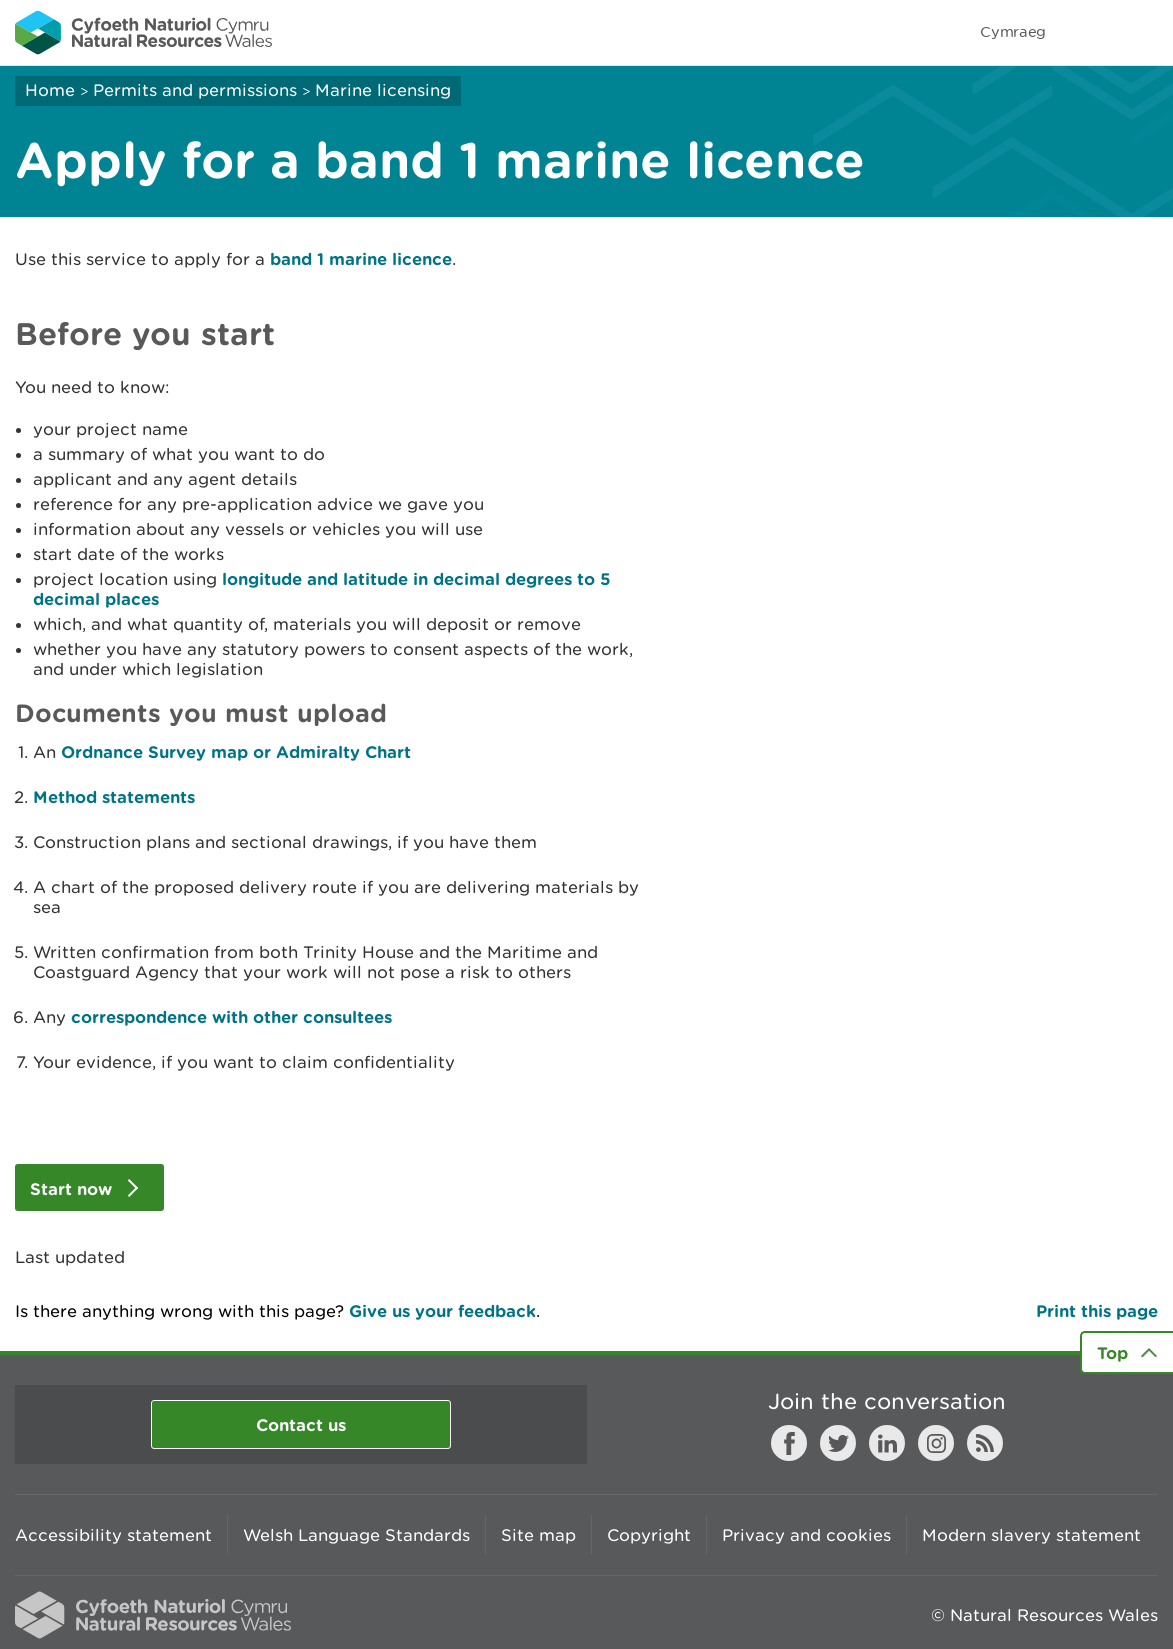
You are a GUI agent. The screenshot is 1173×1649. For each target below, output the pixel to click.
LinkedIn (887, 1443)
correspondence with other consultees (231, 1016)
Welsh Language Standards (356, 1535)
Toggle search (1089, 32)
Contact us (301, 1424)
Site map (538, 1535)
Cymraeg (1013, 31)
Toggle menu (1145, 32)
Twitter (838, 1443)
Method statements (114, 796)
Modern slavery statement (1031, 1535)
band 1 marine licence (361, 258)
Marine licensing (383, 90)
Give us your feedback (442, 1310)
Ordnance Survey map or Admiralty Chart (236, 751)
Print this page (1097, 1310)
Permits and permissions (195, 90)
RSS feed (985, 1443)
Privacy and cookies (806, 1535)
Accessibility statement (113, 1535)
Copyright (649, 1535)
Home (50, 90)
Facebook (789, 1443)
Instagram (936, 1443)
